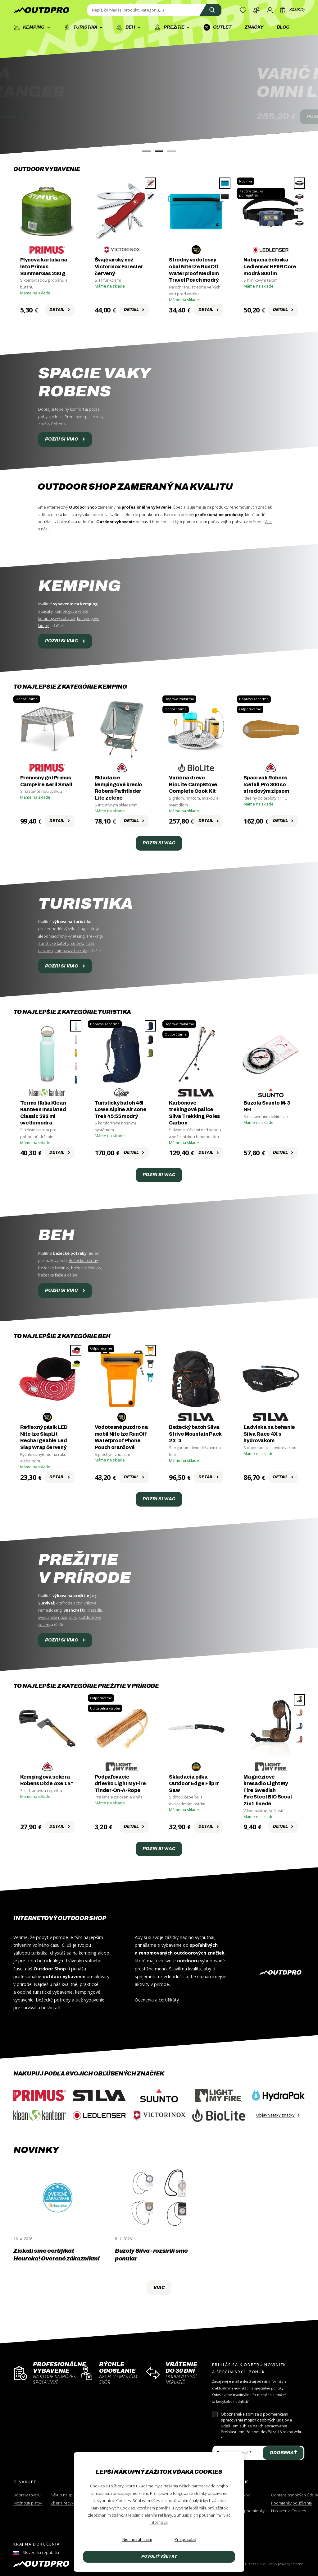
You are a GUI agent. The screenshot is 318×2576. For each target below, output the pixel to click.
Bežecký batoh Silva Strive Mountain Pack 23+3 (195, 1433)
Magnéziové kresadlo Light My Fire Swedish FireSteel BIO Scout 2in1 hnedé (267, 1790)
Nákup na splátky (65, 2495)
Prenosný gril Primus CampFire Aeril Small (46, 781)
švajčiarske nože (52, 1617)
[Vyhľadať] (210, 10)
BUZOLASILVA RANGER (101, 82)
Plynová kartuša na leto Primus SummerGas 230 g (43, 266)
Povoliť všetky (159, 2556)
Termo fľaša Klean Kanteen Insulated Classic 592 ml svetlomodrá (43, 1113)
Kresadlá (94, 1610)
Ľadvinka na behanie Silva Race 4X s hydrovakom (269, 1433)
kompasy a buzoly (71, 950)
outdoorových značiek (199, 1953)
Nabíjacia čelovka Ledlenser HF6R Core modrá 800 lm (269, 266)
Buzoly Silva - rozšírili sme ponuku (151, 2255)
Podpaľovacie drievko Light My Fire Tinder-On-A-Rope (120, 1783)
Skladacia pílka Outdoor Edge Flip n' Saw (194, 1783)
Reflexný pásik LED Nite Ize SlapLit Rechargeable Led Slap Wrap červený (44, 1437)
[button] (146, 151)
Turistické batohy (53, 943)
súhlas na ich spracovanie (263, 2426)
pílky (73, 1617)
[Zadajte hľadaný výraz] (154, 10)
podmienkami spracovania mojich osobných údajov (255, 2417)
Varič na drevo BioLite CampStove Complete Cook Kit (193, 784)
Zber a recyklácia (66, 2503)
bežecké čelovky (86, 1268)
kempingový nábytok (56, 618)
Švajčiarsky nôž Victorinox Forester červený (119, 266)
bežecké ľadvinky (53, 1268)
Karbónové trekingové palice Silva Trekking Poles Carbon (194, 1113)
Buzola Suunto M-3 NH (266, 1106)
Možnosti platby (27, 2503)
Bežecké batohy (83, 1260)
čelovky (77, 943)
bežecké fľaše (50, 1275)
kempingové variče (72, 611)
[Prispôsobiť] (185, 2539)
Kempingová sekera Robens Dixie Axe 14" (46, 1780)
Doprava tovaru (27, 2495)
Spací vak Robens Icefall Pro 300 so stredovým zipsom (266, 784)
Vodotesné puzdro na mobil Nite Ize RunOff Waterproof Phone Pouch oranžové (121, 1437)
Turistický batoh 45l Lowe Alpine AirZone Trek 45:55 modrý (121, 1109)
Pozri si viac (65, 438)
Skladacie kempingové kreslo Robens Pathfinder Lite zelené (119, 788)
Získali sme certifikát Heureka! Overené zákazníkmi (56, 2255)
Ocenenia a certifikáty (157, 2000)
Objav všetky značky (278, 2115)
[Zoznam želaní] (243, 10)
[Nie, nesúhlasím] (137, 2539)
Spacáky (45, 611)
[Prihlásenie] (269, 10)
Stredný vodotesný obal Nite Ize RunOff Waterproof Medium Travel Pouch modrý (194, 270)
